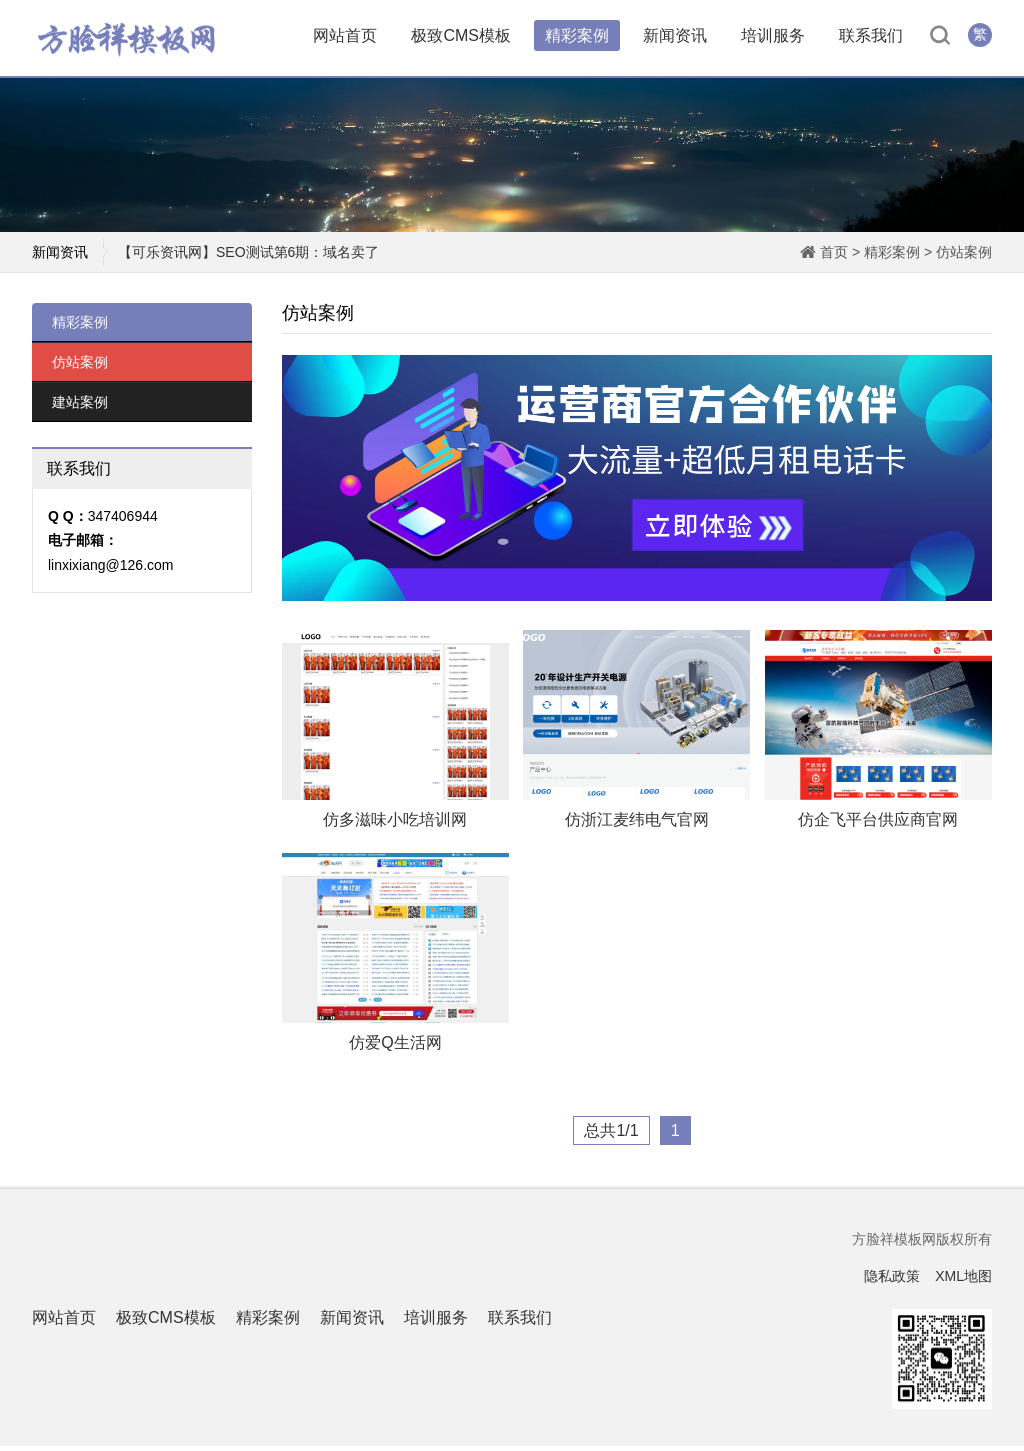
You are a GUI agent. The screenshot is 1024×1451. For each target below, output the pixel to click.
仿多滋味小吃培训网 (395, 824)
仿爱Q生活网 (395, 1048)
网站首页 (345, 37)
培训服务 (773, 37)
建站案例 (80, 407)
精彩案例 (577, 37)
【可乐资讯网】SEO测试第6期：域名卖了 (248, 257)
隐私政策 (892, 1281)
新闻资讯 (675, 37)
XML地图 (963, 1281)
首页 (834, 257)
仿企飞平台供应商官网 (878, 824)
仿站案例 (964, 257)
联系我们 (871, 37)
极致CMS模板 (461, 37)
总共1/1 (611, 1136)
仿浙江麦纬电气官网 (637, 824)
